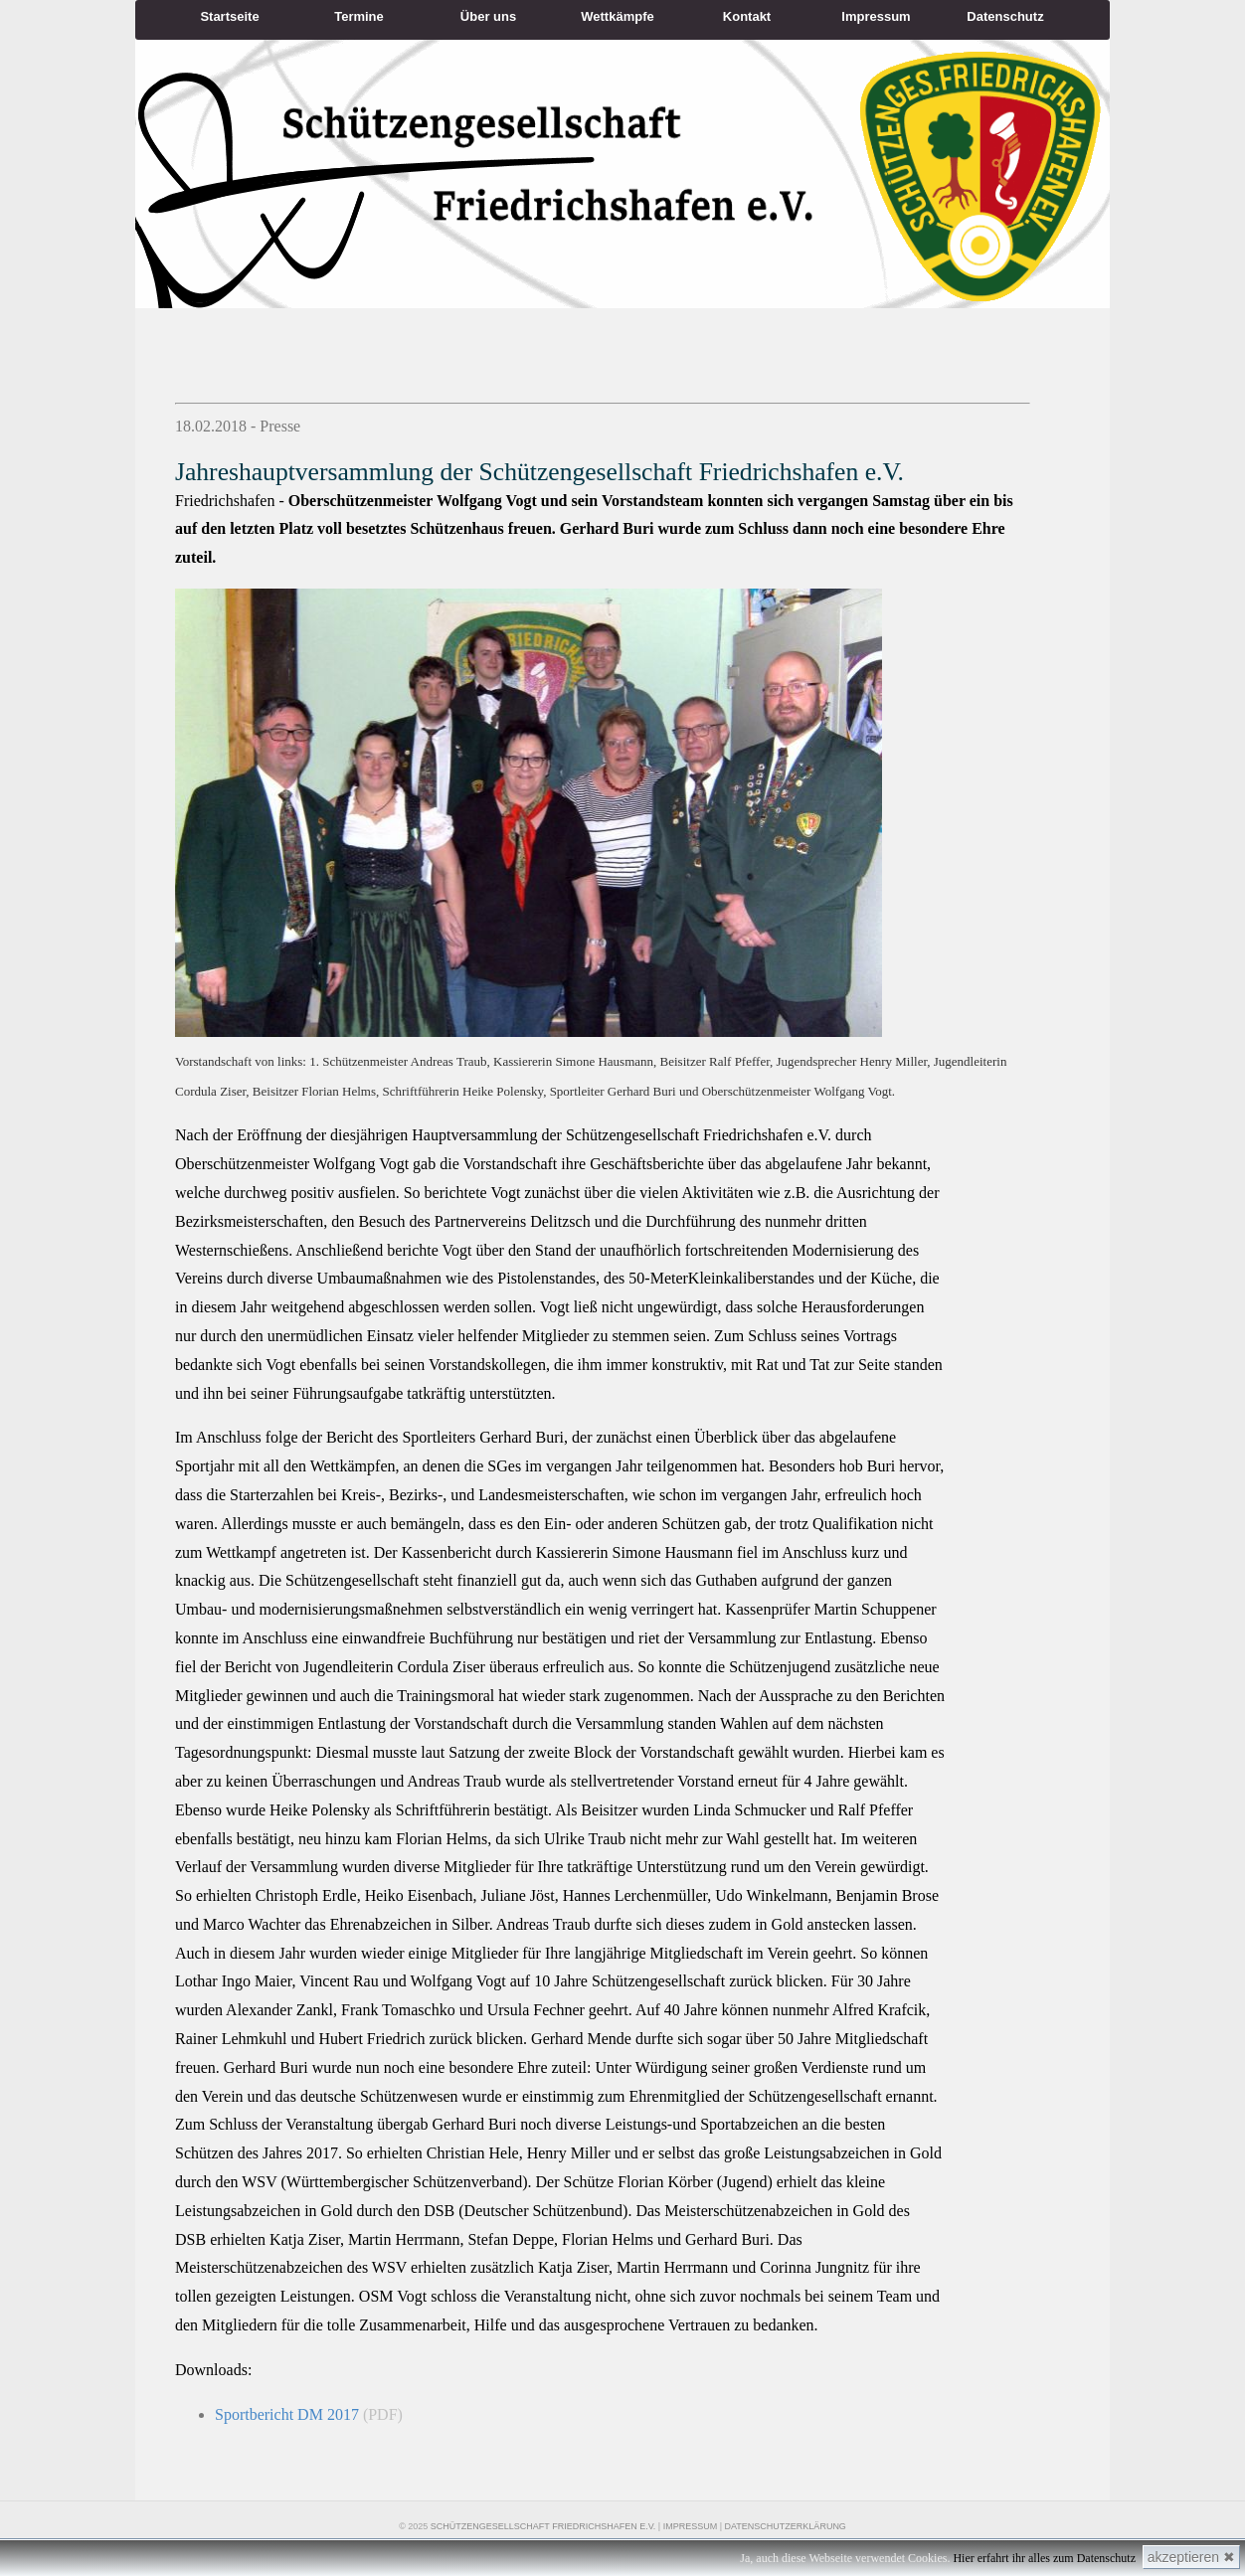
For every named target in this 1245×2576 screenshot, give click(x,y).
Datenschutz (1005, 16)
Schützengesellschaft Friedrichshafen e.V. (543, 2526)
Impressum (875, 16)
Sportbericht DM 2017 (287, 2414)
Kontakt (747, 16)
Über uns (488, 16)
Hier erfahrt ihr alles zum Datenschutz (1044, 2558)
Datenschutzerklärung (785, 2526)
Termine (359, 16)
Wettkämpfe (617, 16)
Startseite (229, 16)
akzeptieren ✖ (1191, 2557)
